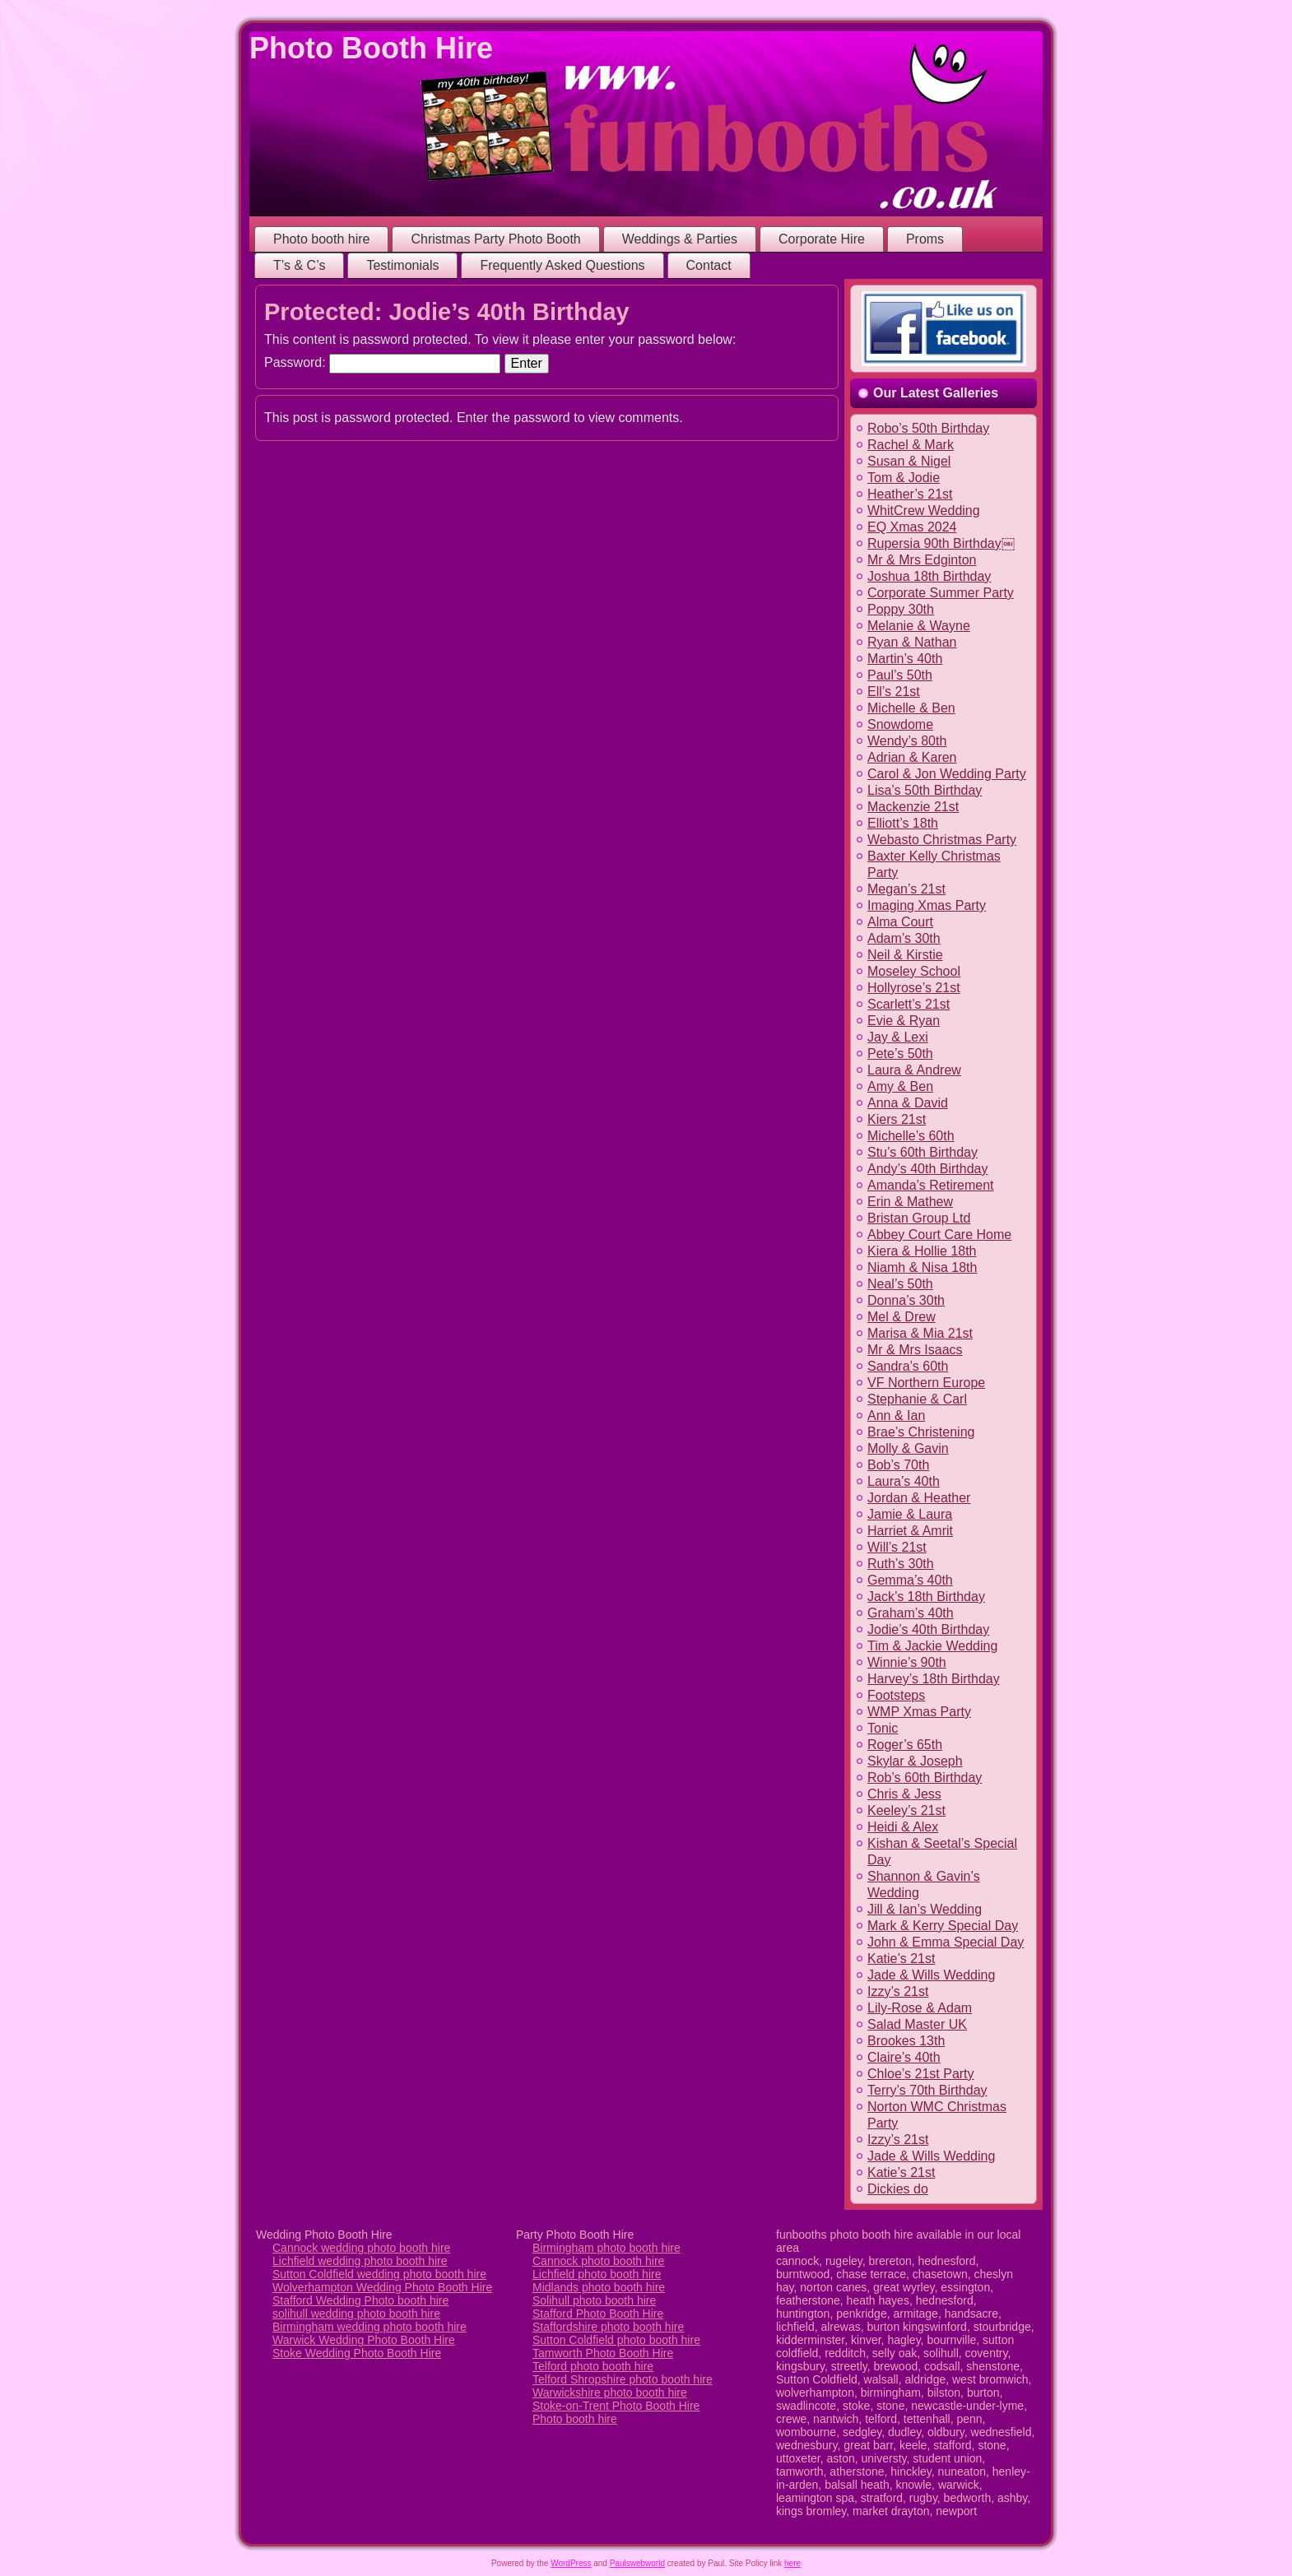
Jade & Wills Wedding (931, 1975)
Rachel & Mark (910, 445)
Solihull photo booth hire (594, 2300)
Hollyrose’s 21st (913, 988)
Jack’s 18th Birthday (926, 1597)
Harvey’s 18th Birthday (933, 1679)
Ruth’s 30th (900, 1564)
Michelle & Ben (911, 708)
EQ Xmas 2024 (912, 527)
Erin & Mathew (910, 1202)
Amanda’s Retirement (930, 1185)
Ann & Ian (896, 1416)
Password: (382, 362)
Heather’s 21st (909, 494)
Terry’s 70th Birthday (927, 2090)
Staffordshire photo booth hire (608, 2326)
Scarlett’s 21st (908, 1004)
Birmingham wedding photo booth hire (369, 2326)
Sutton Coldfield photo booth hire (616, 2339)
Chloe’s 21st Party (920, 2074)
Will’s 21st (897, 1547)
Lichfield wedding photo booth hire (360, 2260)
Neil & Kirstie (905, 955)
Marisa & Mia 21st (920, 1333)
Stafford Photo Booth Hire (597, 2313)
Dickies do (897, 2189)
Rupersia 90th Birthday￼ (941, 543)
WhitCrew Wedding (923, 511)
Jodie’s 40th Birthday (928, 1629)
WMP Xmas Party (919, 1712)
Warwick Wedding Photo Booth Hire (363, 2339)
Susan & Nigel (908, 461)
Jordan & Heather (918, 1498)
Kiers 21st (896, 1119)
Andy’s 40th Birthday (927, 1169)
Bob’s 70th (898, 1465)
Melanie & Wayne (918, 626)
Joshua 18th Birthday (929, 576)
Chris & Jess (904, 1794)
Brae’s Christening (920, 1432)
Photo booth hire (574, 2418)
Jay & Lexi (897, 1037)
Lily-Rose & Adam (919, 2008)
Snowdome (900, 724)
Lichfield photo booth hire (596, 2274)
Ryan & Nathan (912, 642)
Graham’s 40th (910, 1613)
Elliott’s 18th (902, 823)
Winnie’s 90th (906, 1662)
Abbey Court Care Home (939, 1235)
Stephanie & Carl (917, 1399)
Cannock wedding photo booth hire (361, 2247)
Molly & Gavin (908, 1448)
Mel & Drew (901, 1317)
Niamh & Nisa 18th (922, 1267)
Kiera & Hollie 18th (922, 1251)
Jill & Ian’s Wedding (924, 1909)
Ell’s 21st (893, 692)
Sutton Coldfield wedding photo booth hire (379, 2274)
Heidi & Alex (902, 1827)
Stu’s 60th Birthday (922, 1152)
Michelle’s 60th (911, 1136)
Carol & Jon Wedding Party (946, 774)
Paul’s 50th (899, 675)
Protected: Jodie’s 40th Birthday (447, 312)
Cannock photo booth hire (598, 2260)
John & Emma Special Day (945, 1942)
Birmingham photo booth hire (606, 2247)
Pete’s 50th (900, 1054)
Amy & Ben (900, 1086)
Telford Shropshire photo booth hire (622, 2379)
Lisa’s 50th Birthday (924, 790)
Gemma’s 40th (910, 1580)
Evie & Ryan (903, 1021)
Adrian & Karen (912, 757)
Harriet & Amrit (910, 1531)
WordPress (571, 2563)
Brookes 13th (906, 2041)
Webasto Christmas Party (941, 840)
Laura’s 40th (903, 1481)
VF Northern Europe (926, 1383)
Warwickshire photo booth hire (609, 2392)
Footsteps (896, 1695)
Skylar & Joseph (915, 1761)
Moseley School (913, 971)
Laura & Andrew (914, 1070)
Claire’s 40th (904, 2057)
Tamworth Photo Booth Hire (602, 2353)
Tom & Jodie (903, 478)
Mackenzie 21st (913, 807)
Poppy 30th (900, 609)
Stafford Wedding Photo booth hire (360, 2300)
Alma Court (900, 922)
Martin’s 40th (904, 659)
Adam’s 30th (904, 938)
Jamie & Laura (909, 1514)
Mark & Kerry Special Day (942, 1926)
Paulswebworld (637, 2563)
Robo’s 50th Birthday (928, 428)
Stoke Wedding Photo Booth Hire (356, 2353)
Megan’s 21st (906, 889)
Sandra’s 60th (907, 1366)
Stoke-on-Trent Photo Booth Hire (615, 2405)
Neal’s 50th (900, 1284)
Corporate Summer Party (940, 593)
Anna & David (907, 1103)
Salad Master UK (917, 2024)
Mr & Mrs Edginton (921, 560)
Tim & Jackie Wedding (932, 1646)
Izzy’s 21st (897, 1991)
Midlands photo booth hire (598, 2287)
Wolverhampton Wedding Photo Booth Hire (382, 2287)
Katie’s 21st (901, 1959)
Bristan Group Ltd (918, 1218)
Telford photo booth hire (592, 2366)
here (792, 2563)
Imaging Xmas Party (926, 905)
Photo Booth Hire (371, 48)
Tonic (882, 1728)
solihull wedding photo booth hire (356, 2313)
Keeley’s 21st (906, 1810)
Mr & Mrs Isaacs (915, 1350)
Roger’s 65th (904, 1745)
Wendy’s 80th (906, 741)
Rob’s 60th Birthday (924, 1778)
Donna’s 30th (906, 1300)
